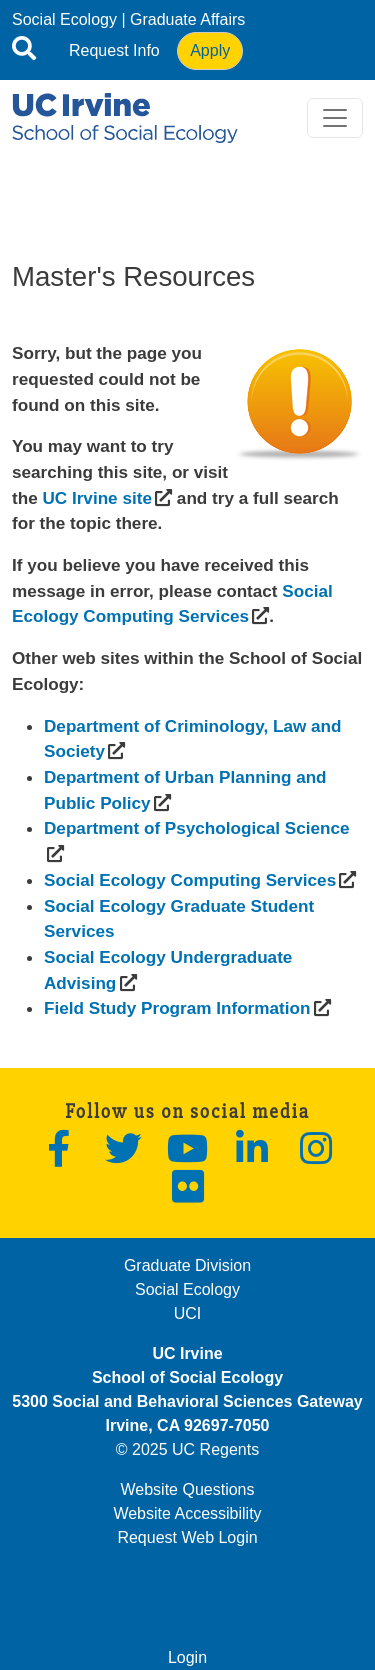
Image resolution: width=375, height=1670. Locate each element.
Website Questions (188, 1489)
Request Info (114, 50)
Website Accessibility (187, 1513)
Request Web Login (187, 1537)
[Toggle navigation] (335, 118)
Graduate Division (187, 1265)
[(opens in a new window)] (96, 498)
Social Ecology (64, 19)
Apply (210, 50)
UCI (188, 1313)
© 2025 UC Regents (187, 1449)
